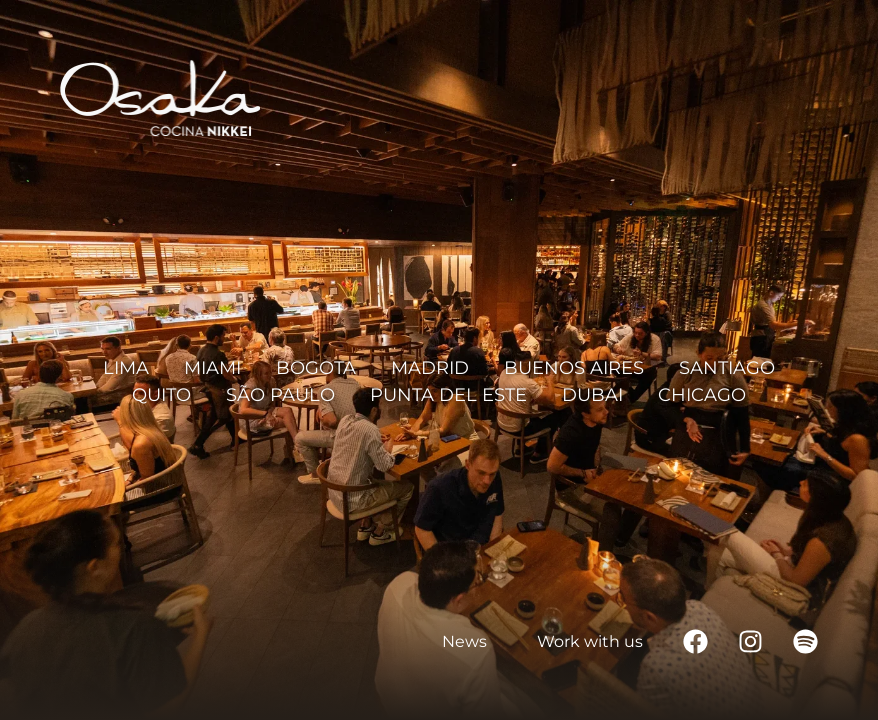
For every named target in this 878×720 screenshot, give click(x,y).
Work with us (590, 641)
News (464, 641)
